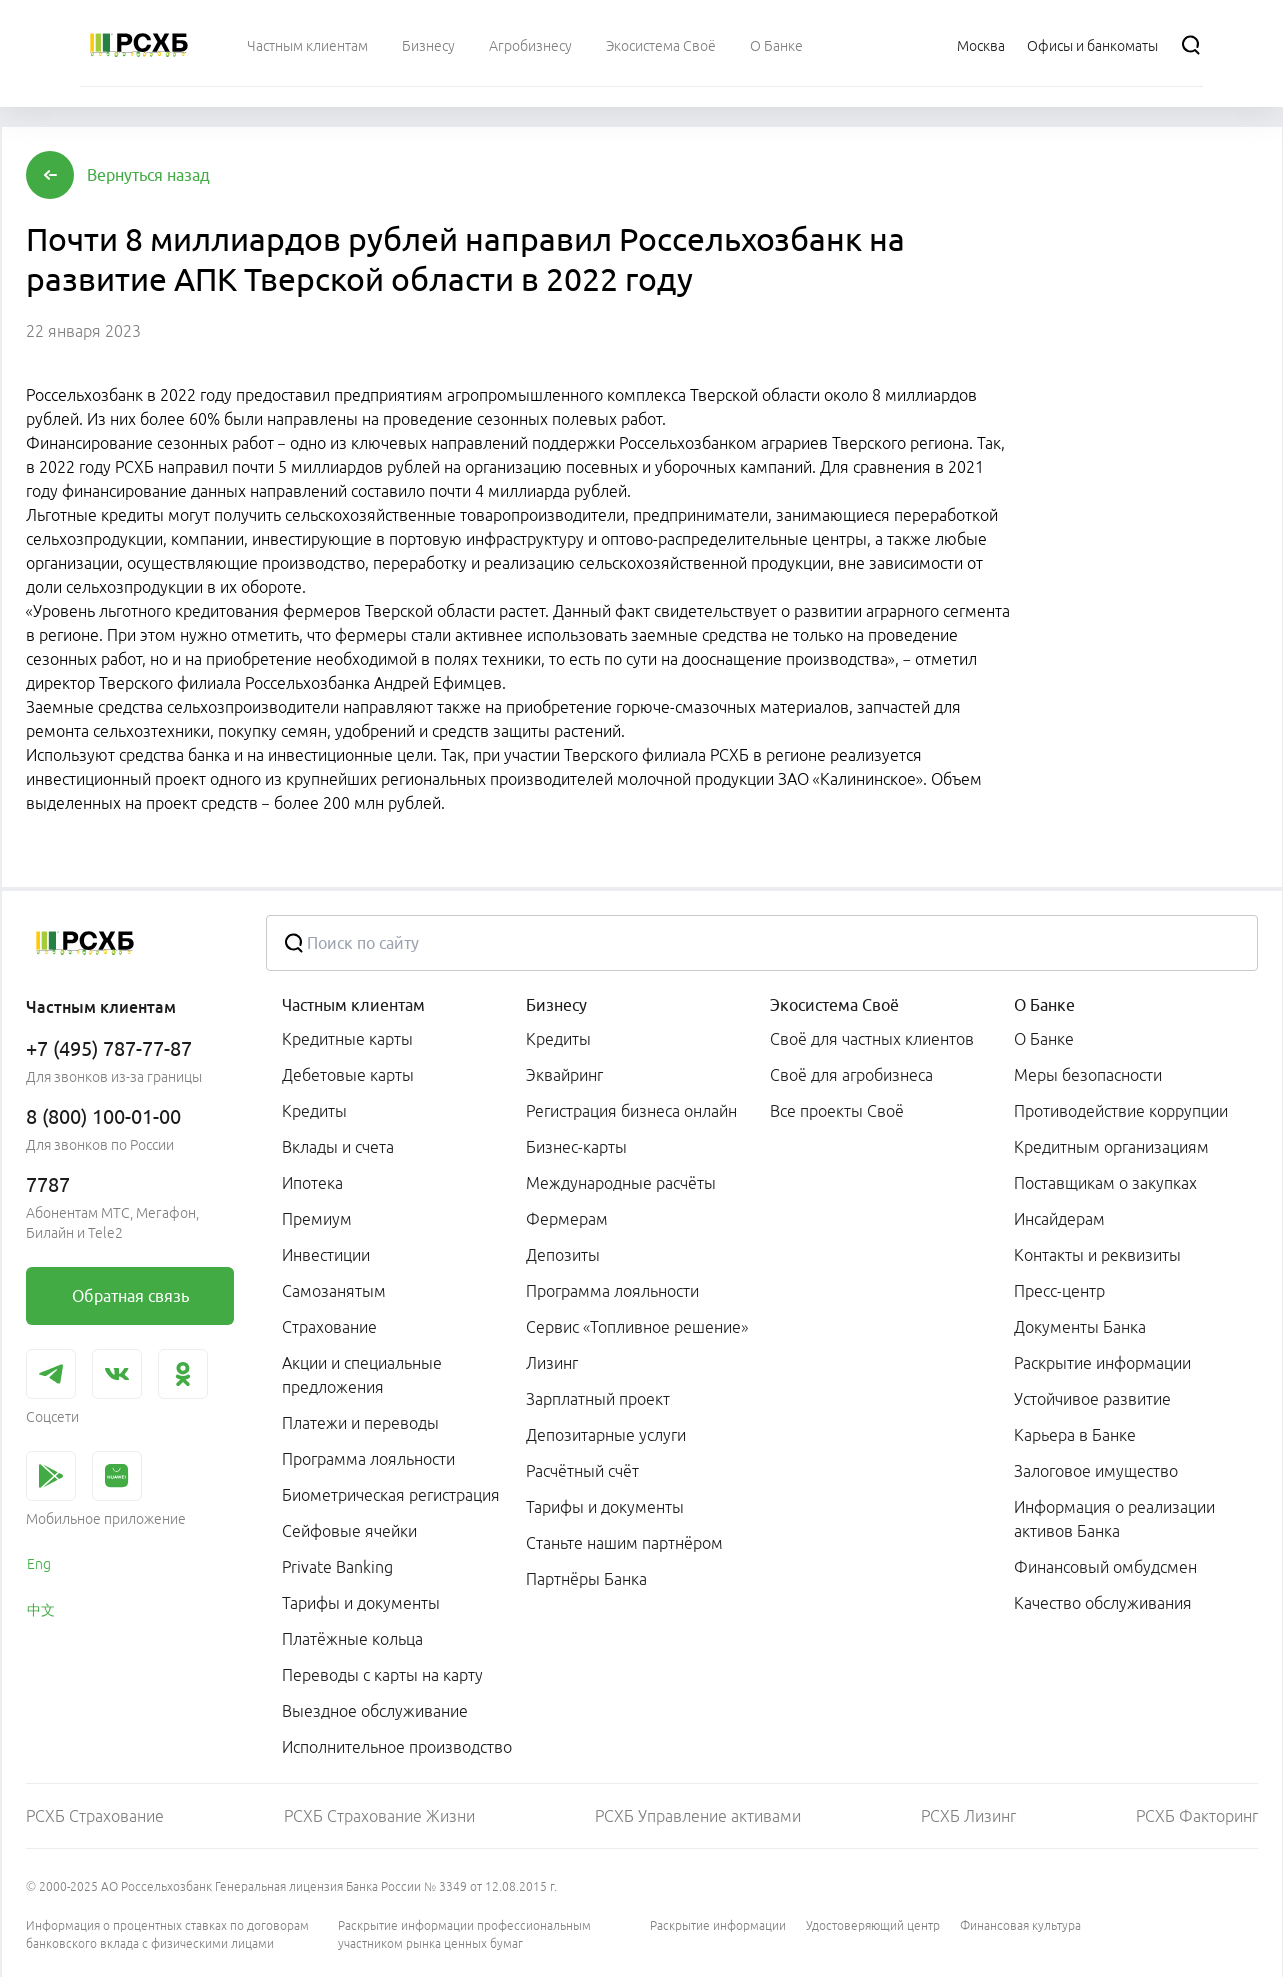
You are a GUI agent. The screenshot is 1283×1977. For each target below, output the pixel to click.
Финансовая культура (1020, 1925)
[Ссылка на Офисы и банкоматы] (1092, 45)
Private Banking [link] (337, 1567)
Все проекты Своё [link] (837, 1111)
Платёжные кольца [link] (352, 1639)
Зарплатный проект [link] (598, 1399)
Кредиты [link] (314, 1111)
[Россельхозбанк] (139, 45)
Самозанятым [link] (334, 1291)
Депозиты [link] (563, 1255)
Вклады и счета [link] (338, 1147)
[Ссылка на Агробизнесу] (530, 45)
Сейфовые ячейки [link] (349, 1531)
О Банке (1044, 1005)
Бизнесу (556, 1005)
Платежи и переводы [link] (360, 1423)
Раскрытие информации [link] (1102, 1363)
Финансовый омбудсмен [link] (1105, 1567)
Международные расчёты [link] (621, 1183)
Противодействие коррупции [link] (1121, 1111)
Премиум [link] (317, 1219)
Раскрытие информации (718, 1925)
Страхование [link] (329, 1327)
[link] (130, 1296)
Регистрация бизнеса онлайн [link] (631, 1111)
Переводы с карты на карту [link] (382, 1675)
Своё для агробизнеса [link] (851, 1075)
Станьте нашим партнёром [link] (624, 1543)
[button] (148, 175)
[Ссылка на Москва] (981, 45)
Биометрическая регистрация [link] (391, 1495)
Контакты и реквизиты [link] (1097, 1255)
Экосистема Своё (834, 1005)
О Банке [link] (1044, 1039)
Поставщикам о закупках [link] (1105, 1183)
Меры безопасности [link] (1088, 1075)
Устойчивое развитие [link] (1092, 1399)
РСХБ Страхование (95, 1816)
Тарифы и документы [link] (361, 1603)
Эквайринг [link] (564, 1075)
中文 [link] (41, 1610)
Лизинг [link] (552, 1363)
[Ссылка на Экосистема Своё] (661, 45)
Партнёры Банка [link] (586, 1579)
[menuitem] (307, 45)
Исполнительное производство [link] (397, 1747)
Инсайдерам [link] (1059, 1219)
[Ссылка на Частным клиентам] (307, 45)
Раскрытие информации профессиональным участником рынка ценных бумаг (464, 1934)
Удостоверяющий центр (873, 1925)
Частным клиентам (353, 1005)
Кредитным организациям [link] (1111, 1147)
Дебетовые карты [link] (348, 1075)
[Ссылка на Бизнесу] (428, 45)
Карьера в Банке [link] (1075, 1435)
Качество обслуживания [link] (1103, 1603)
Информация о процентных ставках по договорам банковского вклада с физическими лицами (167, 1934)
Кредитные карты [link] (347, 1039)
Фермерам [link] (567, 1219)
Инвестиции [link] (326, 1255)
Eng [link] (39, 1564)
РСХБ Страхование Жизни (379, 1816)
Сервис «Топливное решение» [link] (637, 1327)
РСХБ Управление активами (698, 1816)
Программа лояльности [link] (368, 1459)
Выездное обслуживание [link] (375, 1711)
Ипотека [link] (312, 1183)
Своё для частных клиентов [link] (872, 1039)
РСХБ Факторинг (1197, 1816)
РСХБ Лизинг (968, 1816)
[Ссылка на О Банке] (776, 45)
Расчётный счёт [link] (582, 1471)
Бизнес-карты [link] (576, 1147)
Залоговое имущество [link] (1096, 1471)
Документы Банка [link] (1080, 1327)
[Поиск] (1191, 45)
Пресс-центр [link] (1059, 1291)
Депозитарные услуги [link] (606, 1435)
